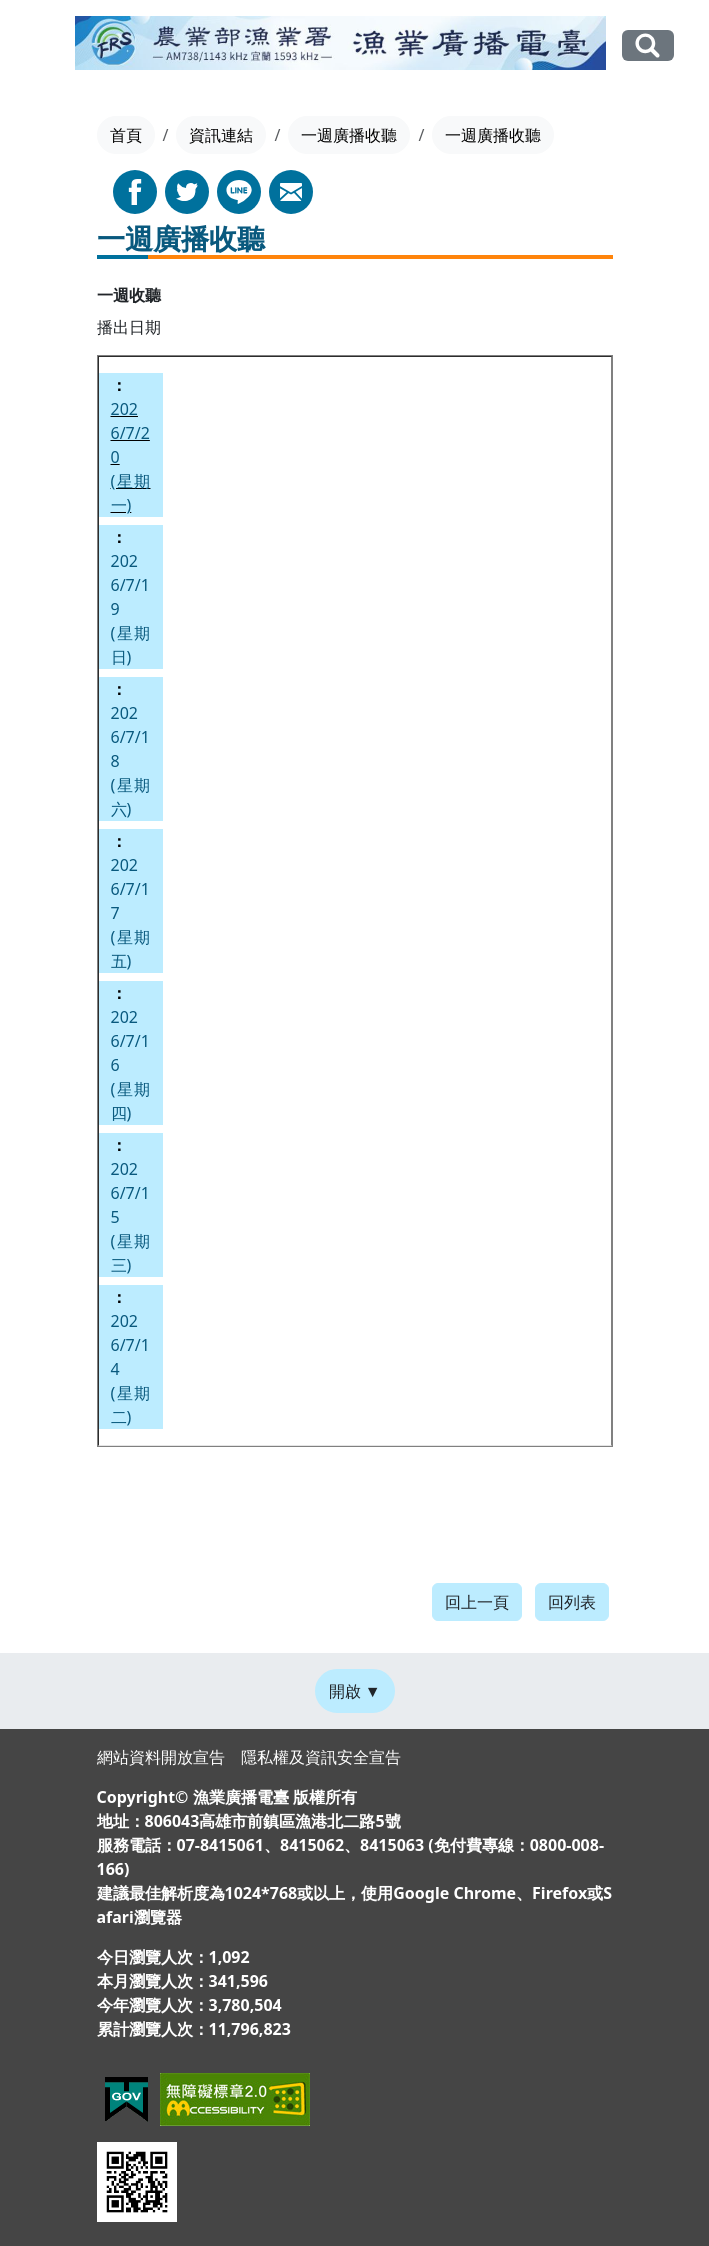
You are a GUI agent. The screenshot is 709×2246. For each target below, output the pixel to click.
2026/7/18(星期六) (131, 761)
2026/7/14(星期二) (131, 1369)
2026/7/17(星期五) (131, 913)
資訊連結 (221, 135)
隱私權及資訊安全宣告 (321, 1757)
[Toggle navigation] (47, 47)
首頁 (126, 135)
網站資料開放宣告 (161, 1757)
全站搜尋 (648, 45)
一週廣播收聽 (349, 135)
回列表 (572, 1602)
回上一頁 (477, 1602)
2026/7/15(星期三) (131, 1217)
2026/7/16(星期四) (131, 1065)
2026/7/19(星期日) (131, 609)
